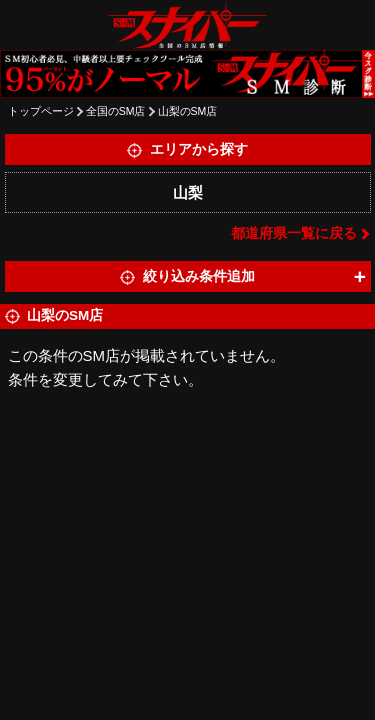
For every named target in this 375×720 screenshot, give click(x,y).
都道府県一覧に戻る (294, 233)
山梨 (188, 192)
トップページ (41, 111)
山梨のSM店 (188, 111)
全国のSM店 (116, 111)
